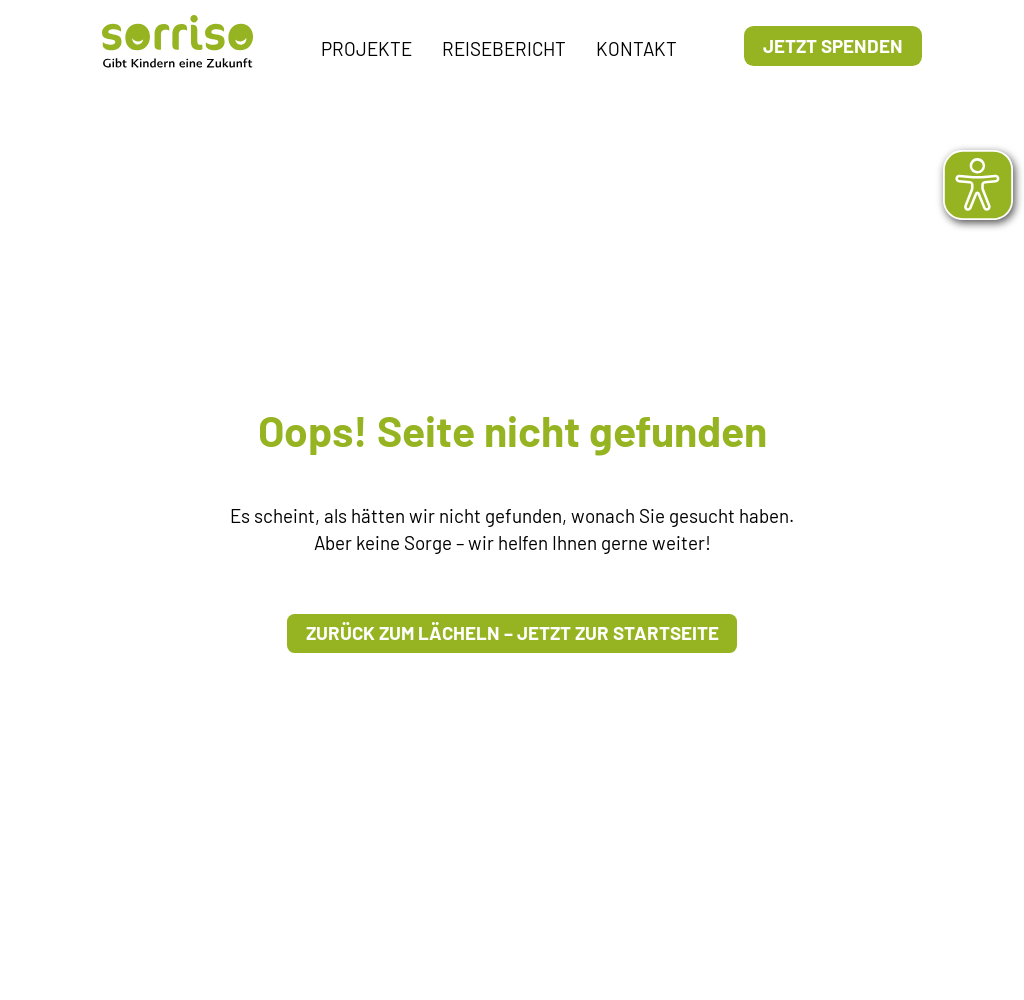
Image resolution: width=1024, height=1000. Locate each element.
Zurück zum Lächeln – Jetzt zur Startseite (512, 632)
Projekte (366, 48)
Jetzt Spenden (833, 45)
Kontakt (636, 48)
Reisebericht (504, 48)
